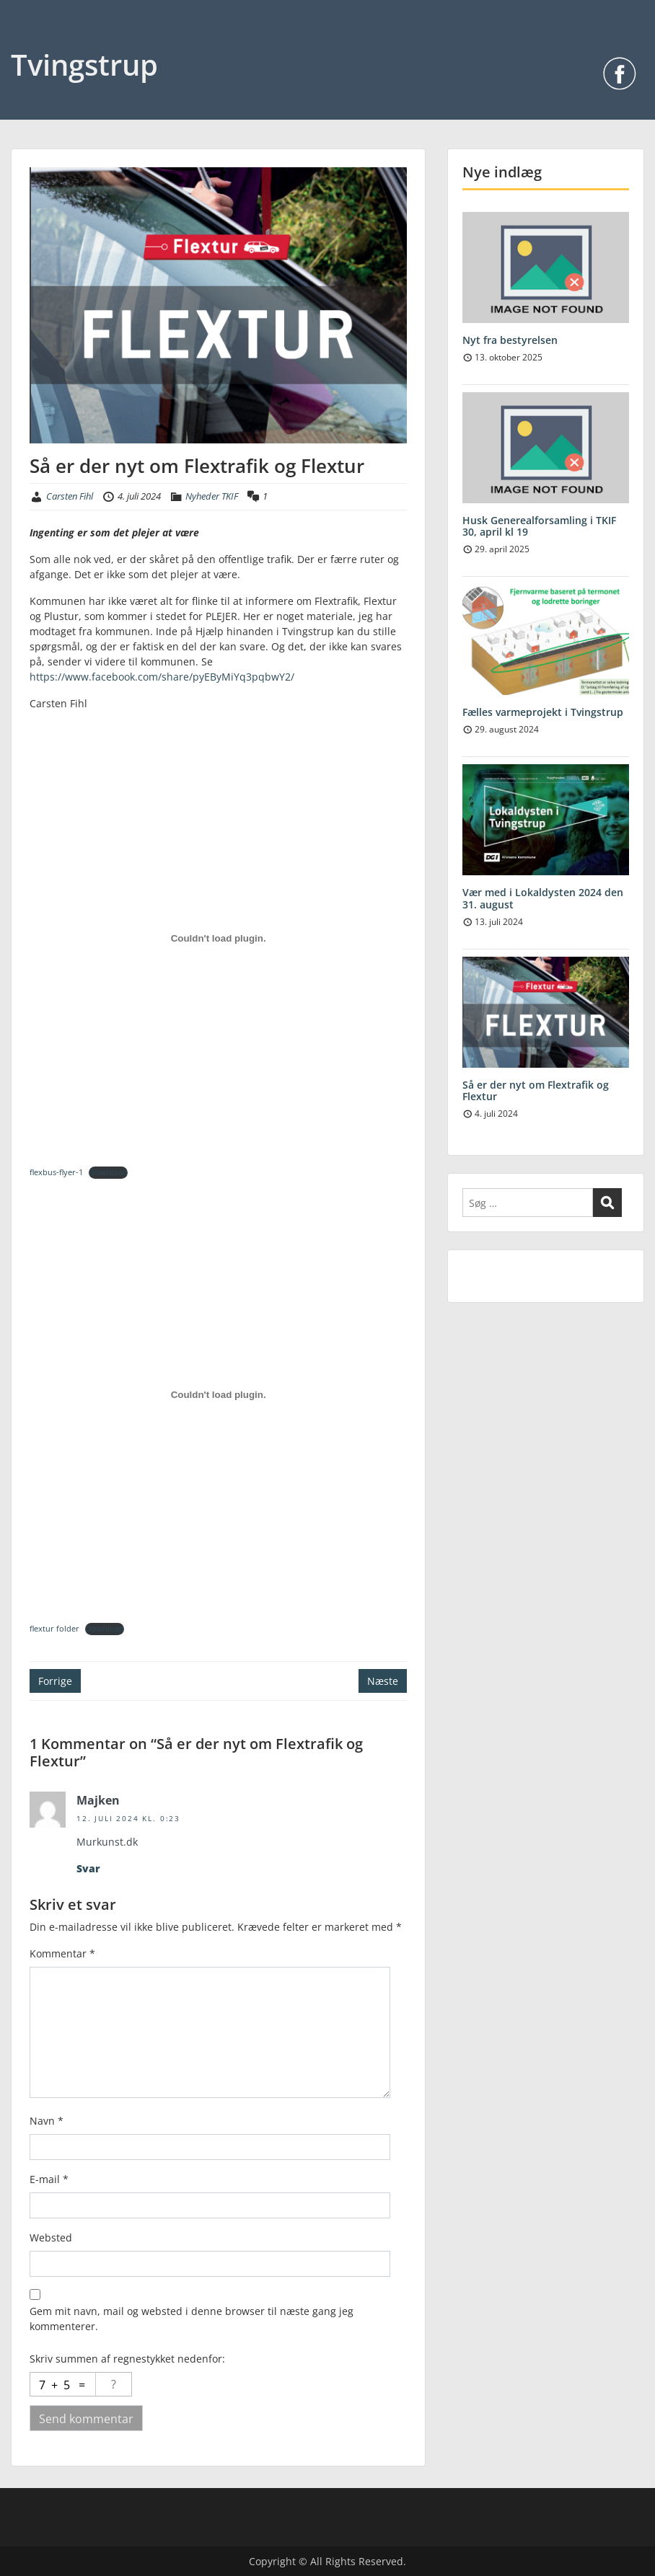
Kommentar (62, 1953)
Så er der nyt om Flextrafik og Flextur (535, 1091)
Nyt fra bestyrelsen (510, 340)
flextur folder (54, 1628)
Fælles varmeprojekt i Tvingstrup (542, 712)
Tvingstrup (84, 64)
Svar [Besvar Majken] (88, 1868)
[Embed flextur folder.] (218, 1395)
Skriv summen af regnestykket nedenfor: (127, 2358)
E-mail (49, 2179)
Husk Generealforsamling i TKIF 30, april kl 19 (539, 526)
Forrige (55, 1681)
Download (108, 1172)
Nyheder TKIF (211, 496)
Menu (26, 40)
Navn (46, 2121)
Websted (51, 2237)
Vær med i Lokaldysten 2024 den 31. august (542, 898)
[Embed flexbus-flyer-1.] (218, 938)
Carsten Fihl (69, 496)
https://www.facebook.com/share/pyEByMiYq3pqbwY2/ (162, 676)
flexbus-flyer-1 (56, 1172)
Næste (382, 1681)
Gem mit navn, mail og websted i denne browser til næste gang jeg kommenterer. (191, 2318)
